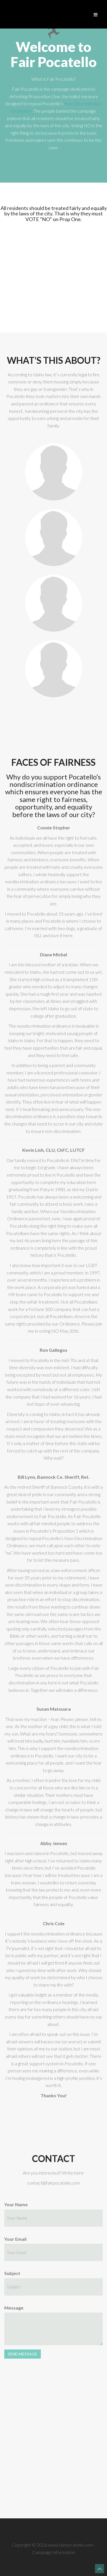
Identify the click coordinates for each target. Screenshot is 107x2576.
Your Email (15, 2239)
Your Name (16, 2204)
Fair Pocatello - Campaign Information (53, 32)
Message (13, 2307)
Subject (12, 2273)
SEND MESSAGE (22, 2353)
